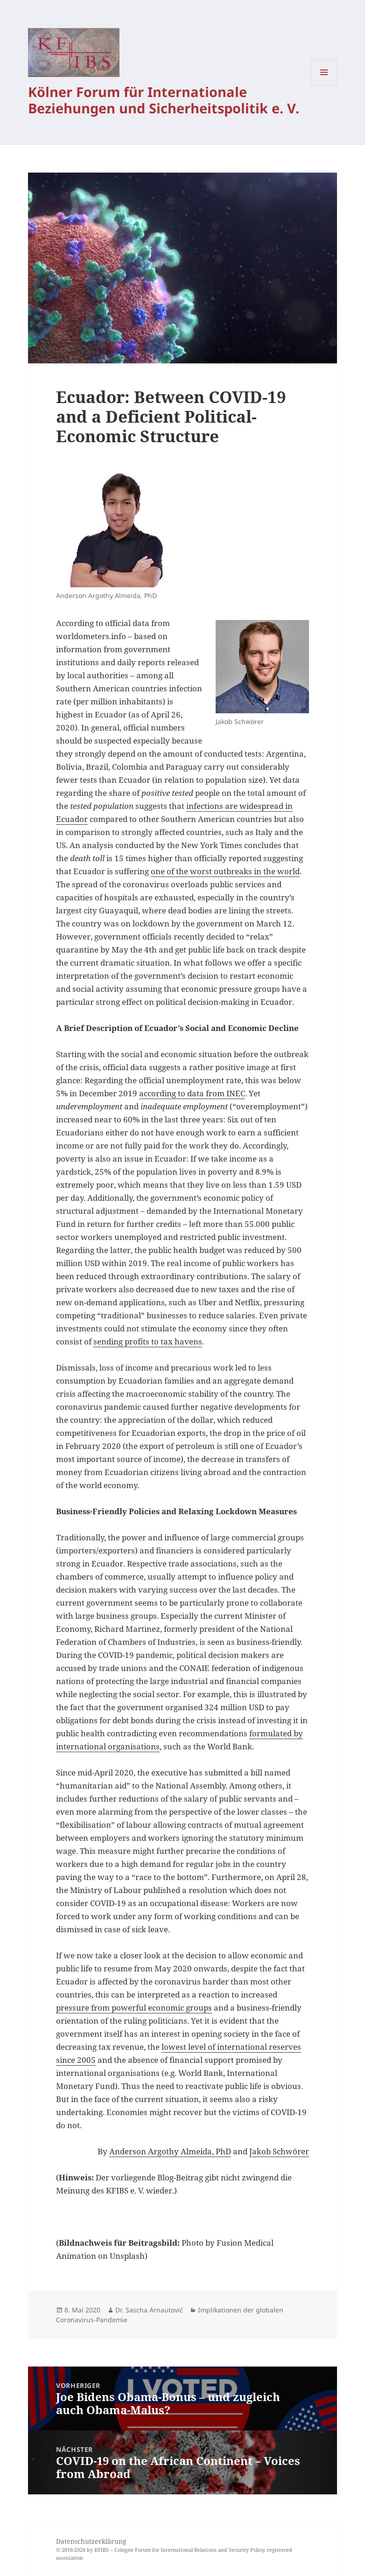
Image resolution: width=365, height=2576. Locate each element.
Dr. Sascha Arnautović (149, 2309)
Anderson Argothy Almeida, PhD (170, 2151)
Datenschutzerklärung (91, 2541)
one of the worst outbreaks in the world (225, 871)
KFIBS (101, 2549)
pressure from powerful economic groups (134, 2007)
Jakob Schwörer (279, 2151)
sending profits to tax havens (147, 1341)
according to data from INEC (192, 1093)
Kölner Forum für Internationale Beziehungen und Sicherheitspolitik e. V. (163, 100)
